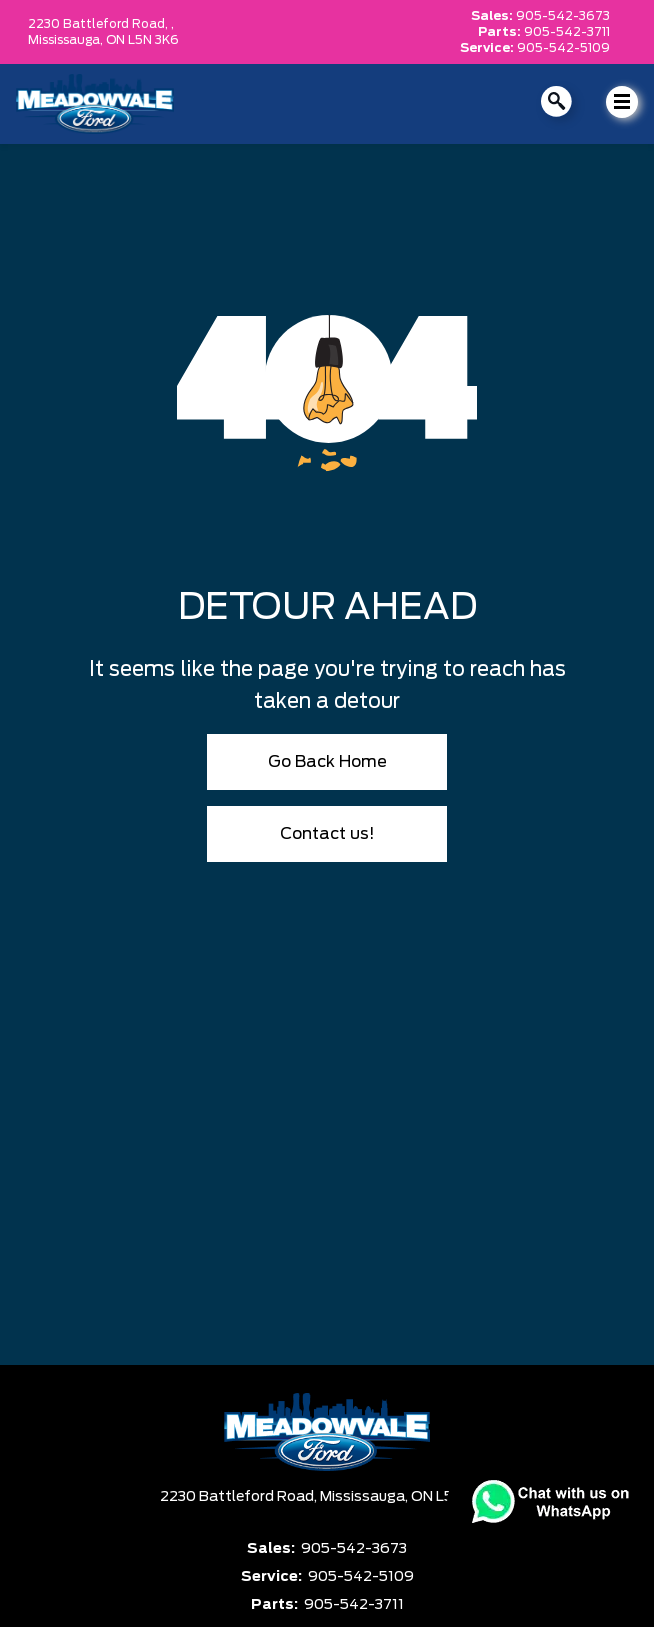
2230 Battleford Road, (240, 1497)
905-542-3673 (563, 16)
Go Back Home (327, 762)
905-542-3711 (567, 32)
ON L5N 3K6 (142, 40)
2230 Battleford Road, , (101, 24)
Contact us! (327, 834)
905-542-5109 (563, 48)
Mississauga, (67, 40)
